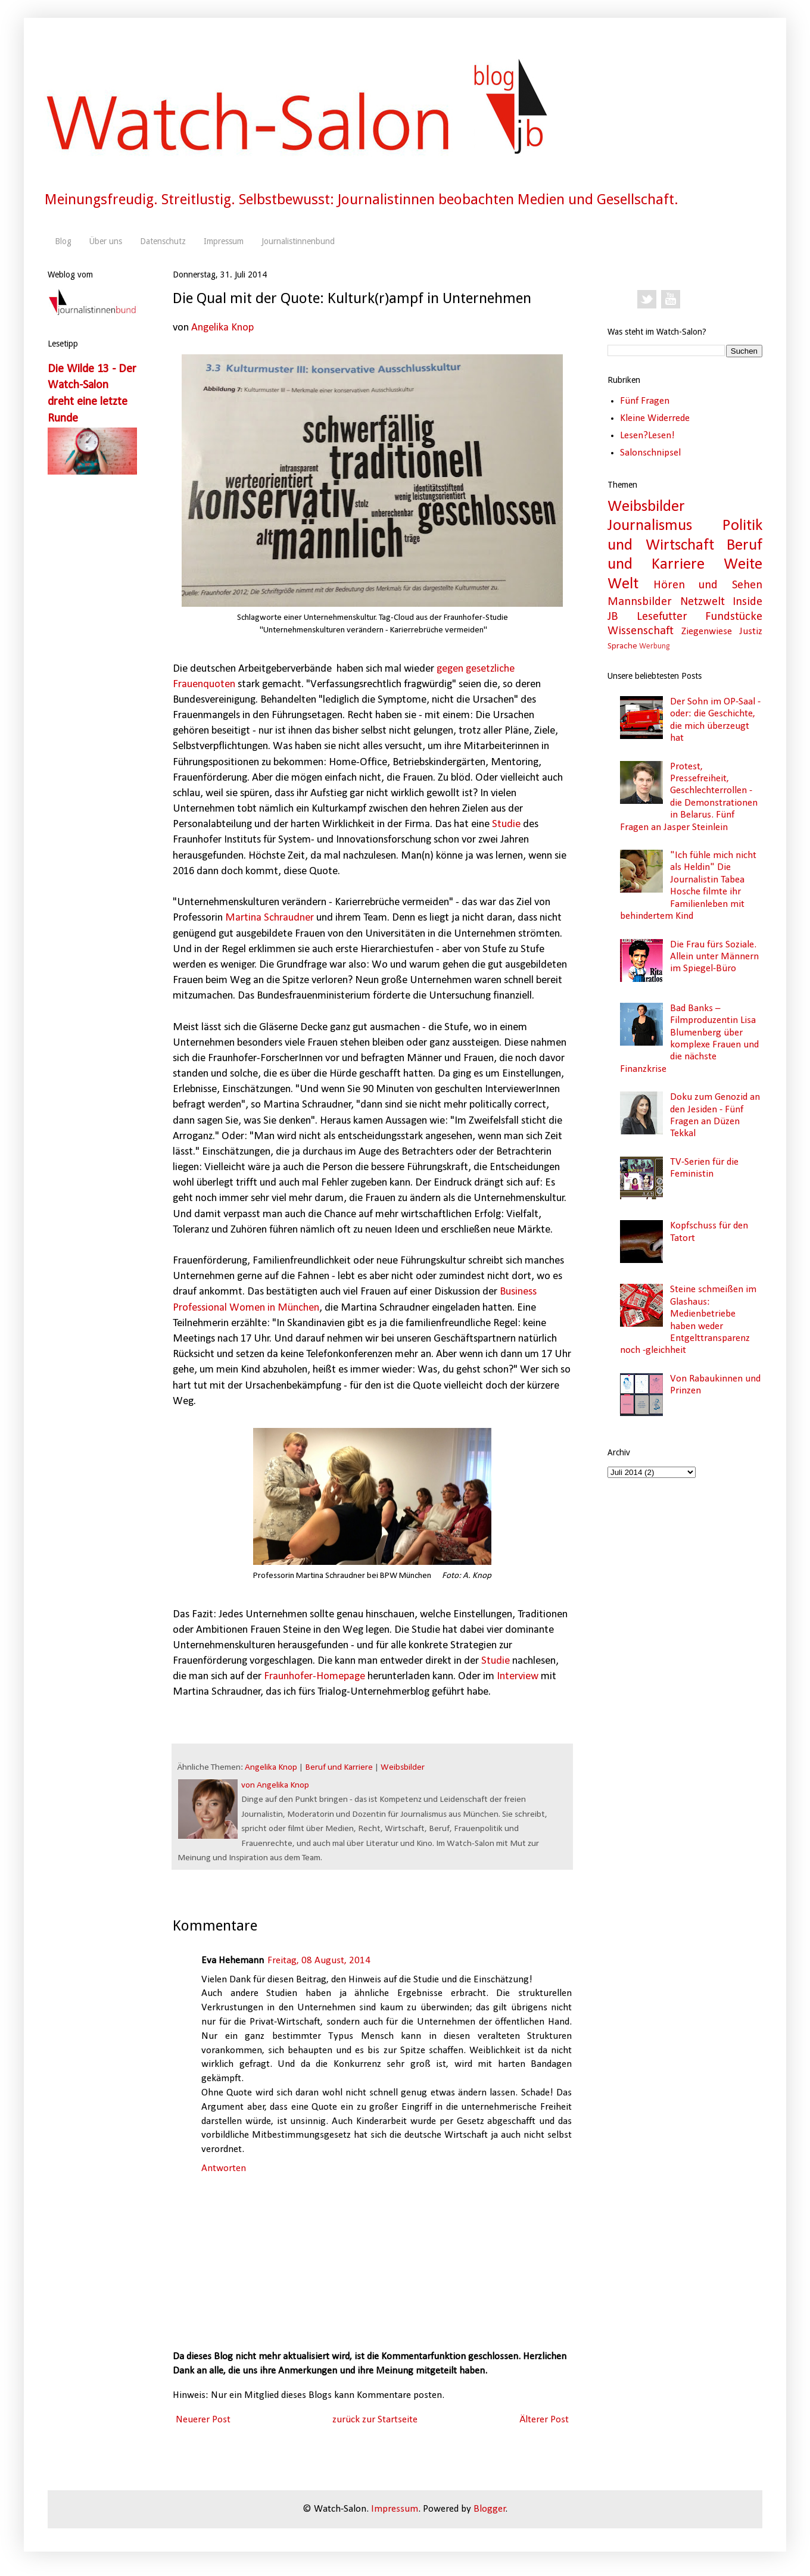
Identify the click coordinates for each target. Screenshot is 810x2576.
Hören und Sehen (707, 585)
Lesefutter (662, 617)
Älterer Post (544, 2420)
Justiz (750, 631)
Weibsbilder (403, 1767)
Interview (517, 1676)
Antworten (223, 2168)
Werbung (654, 646)
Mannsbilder (640, 602)
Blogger (489, 2509)
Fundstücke (733, 617)
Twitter (646, 299)
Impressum (224, 241)
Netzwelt (702, 602)
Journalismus (650, 526)
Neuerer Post (203, 2420)
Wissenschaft (641, 631)
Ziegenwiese (706, 631)
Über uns (105, 241)
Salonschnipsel (650, 453)
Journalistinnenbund (298, 241)
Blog (63, 241)
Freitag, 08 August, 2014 (318, 1961)
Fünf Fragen (644, 401)
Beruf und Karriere (339, 1767)
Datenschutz (163, 241)
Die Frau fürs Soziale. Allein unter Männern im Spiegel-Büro (714, 957)
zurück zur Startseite (375, 2420)
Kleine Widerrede (655, 418)
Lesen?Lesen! (647, 436)
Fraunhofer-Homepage (314, 1676)
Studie (506, 824)
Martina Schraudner (269, 918)
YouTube (670, 299)
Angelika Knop (222, 327)
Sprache (622, 646)
